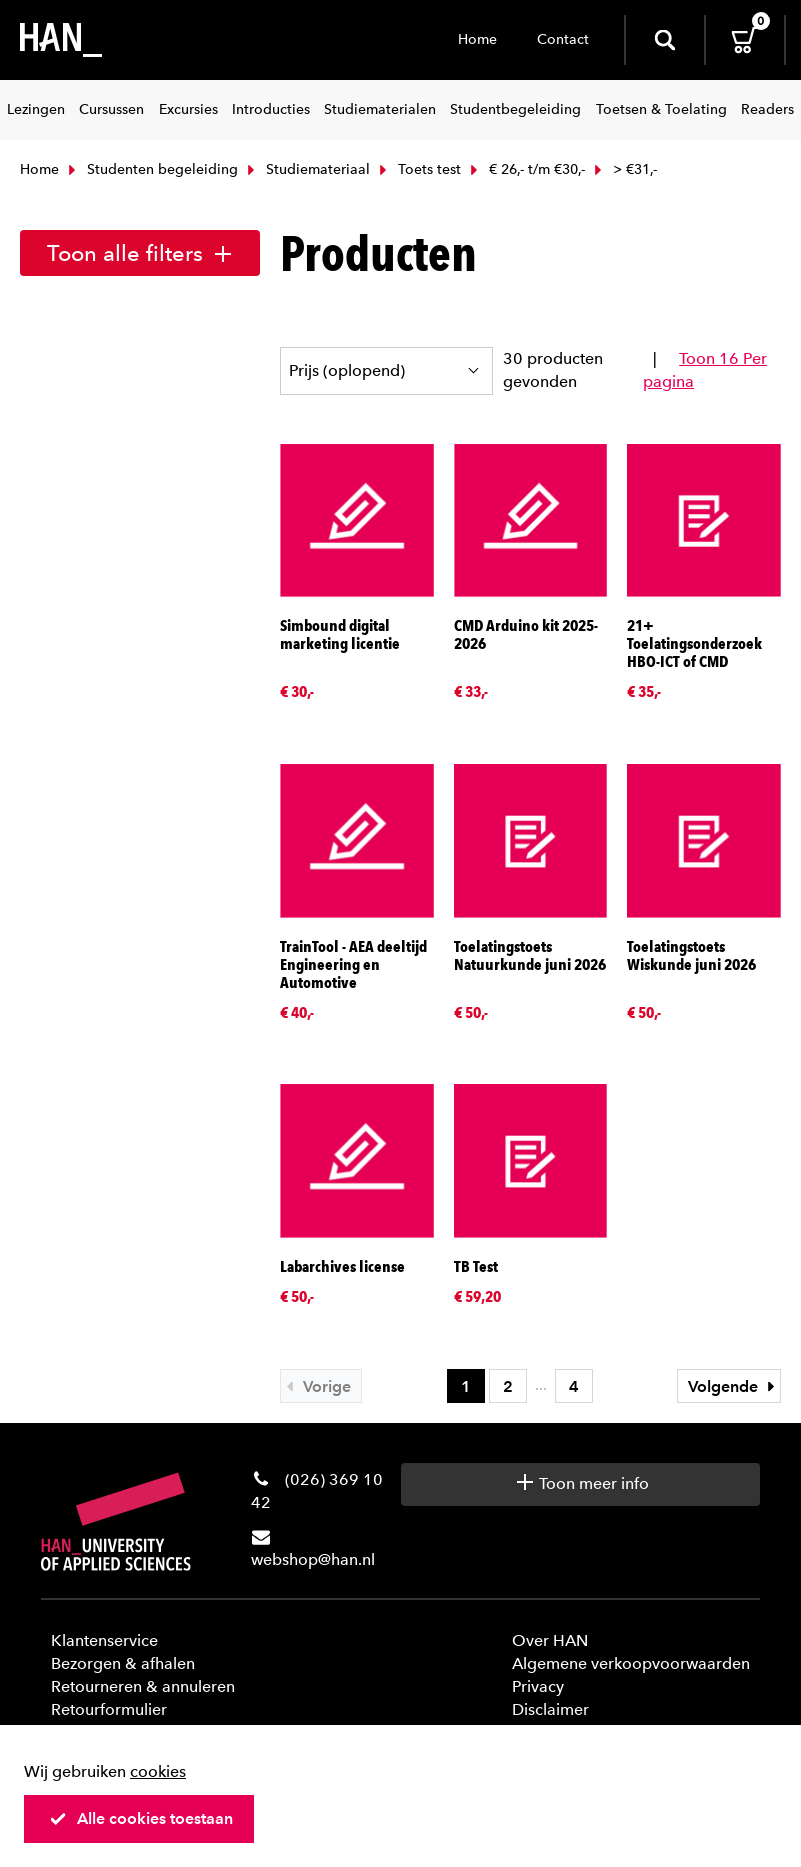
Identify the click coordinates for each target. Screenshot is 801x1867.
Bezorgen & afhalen (123, 1663)
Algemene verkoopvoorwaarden (631, 1663)
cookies (158, 1771)
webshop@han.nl (313, 1559)
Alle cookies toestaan (141, 1818)
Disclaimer (550, 1709)
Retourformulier (109, 1709)
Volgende (734, 1386)
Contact (563, 39)
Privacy (538, 1686)
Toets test (418, 169)
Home (477, 39)
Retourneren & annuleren (143, 1686)
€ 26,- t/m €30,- (525, 169)
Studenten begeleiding (151, 169)
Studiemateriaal (306, 169)
